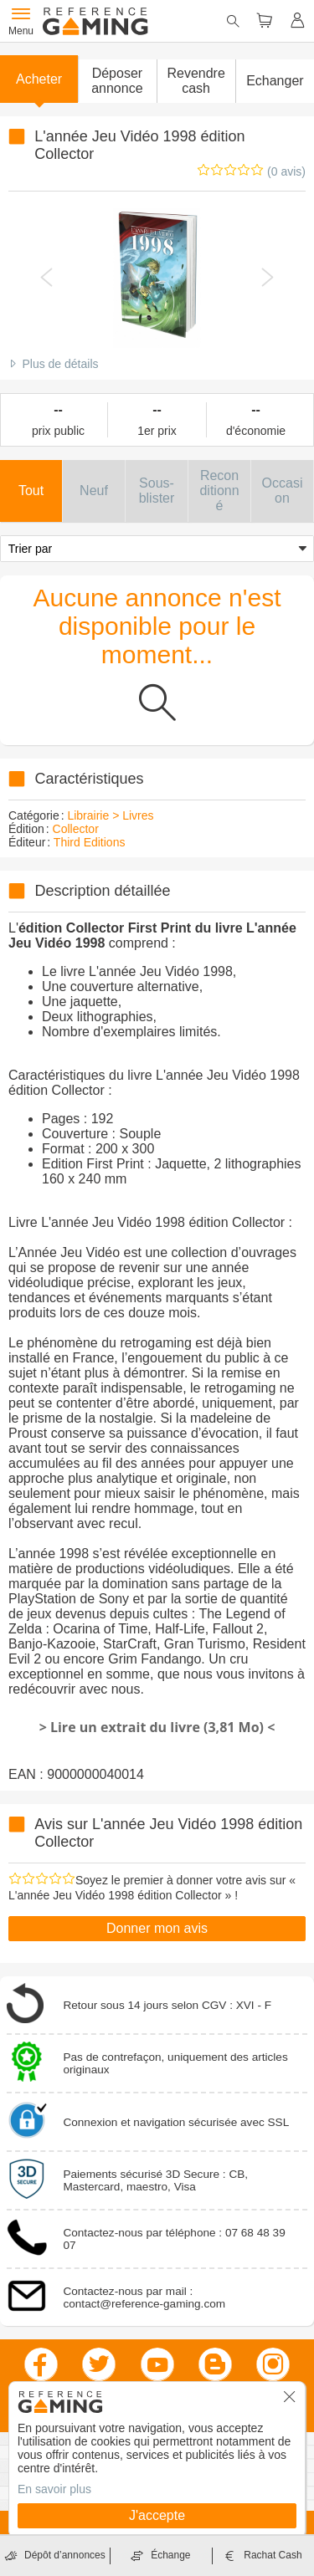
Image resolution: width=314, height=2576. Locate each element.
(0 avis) (286, 171)
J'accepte (157, 2515)
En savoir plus (54, 2489)
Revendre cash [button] (195, 80)
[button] (117, 81)
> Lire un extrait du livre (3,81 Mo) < (157, 1727)
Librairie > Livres (110, 815)
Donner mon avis (157, 1928)
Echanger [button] (275, 81)
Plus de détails (60, 364)
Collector (76, 829)
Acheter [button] (39, 79)
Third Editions (90, 842)
